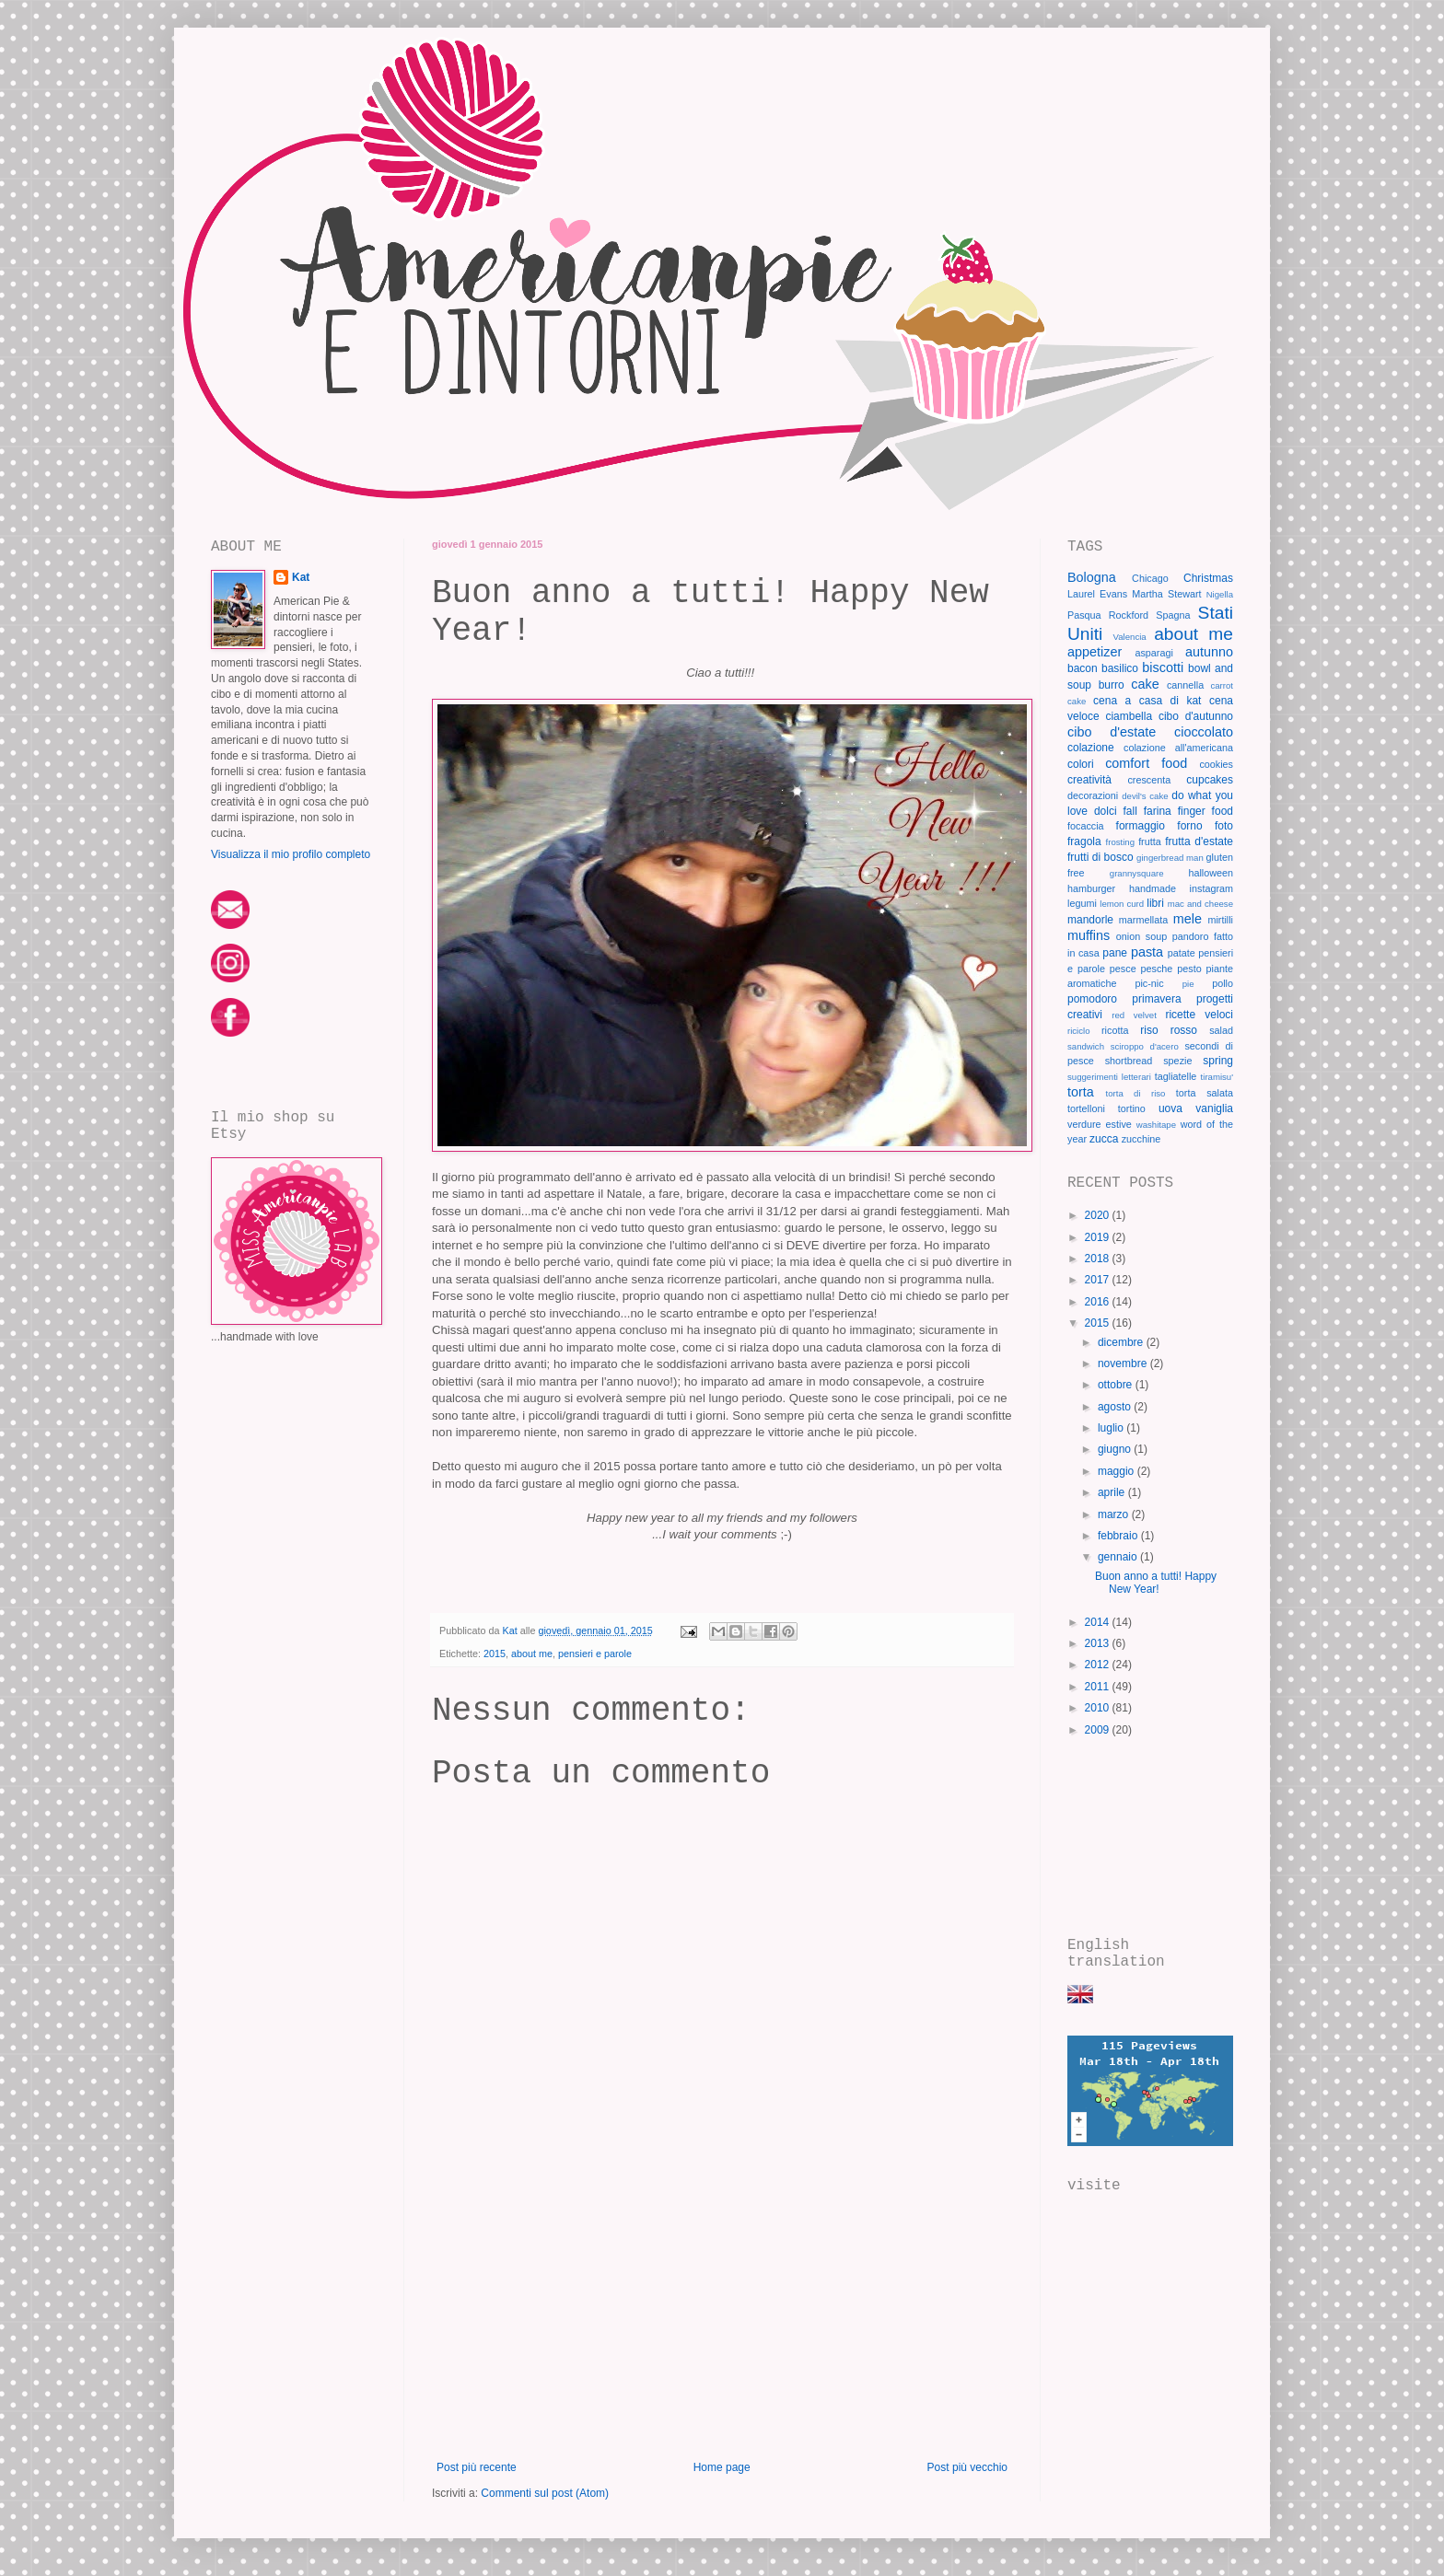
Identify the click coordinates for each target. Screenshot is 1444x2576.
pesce (1123, 968)
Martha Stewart (1166, 593)
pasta (1147, 952)
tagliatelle (1176, 1076)
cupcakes (1209, 779)
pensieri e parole (595, 1653)
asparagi (1153, 652)
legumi (1082, 903)
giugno (1116, 1449)
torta (1080, 1092)
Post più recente (477, 2467)
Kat (300, 577)
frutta (1149, 841)
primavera (1156, 998)
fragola (1084, 841)
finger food (1205, 811)
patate (1181, 952)
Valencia (1130, 637)
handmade (1152, 888)
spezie (1177, 1060)
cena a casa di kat (1147, 700)
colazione (1090, 747)
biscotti (1162, 667)
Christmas (1208, 578)
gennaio (1119, 1556)
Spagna (1173, 615)
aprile (1113, 1492)
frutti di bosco (1100, 857)
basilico (1119, 668)
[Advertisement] (722, 2323)
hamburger (1091, 888)
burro (1111, 685)
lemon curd (1122, 904)
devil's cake (1145, 796)
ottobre (1116, 1384)
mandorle (1090, 919)
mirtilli (1220, 919)
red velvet (1134, 1015)
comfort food (1146, 763)
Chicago (1150, 578)
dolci (1105, 811)
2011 (1098, 1686)
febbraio (1119, 1535)
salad (1221, 1030)
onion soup (1141, 936)
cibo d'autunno (1196, 716)
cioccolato (1203, 732)
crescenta (1148, 779)
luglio (1112, 1427)
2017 (1098, 1279)
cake (1145, 684)
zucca (1103, 1138)
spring (1218, 1060)
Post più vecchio (967, 2467)
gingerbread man (1170, 858)
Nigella (1219, 594)
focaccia (1085, 825)
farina (1157, 811)
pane (1114, 952)
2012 (1098, 1664)
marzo (1115, 1514)
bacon (1082, 668)
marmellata (1143, 919)
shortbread (1129, 1060)
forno (1189, 825)
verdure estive (1099, 1124)
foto (1224, 825)
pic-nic (1149, 983)
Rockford (1128, 615)
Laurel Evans (1097, 593)
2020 (1098, 1215)
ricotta (1114, 1030)
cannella (1185, 684)
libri (1155, 903)
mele (1187, 918)
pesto (1189, 968)
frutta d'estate (1199, 841)
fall (1130, 811)
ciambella (1128, 716)
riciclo (1078, 1031)
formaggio (1140, 825)
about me (532, 1653)
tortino (1132, 1108)
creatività (1089, 779)
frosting (1120, 842)
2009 (1098, 1729)
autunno (1209, 651)
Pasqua (1084, 615)
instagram (1211, 888)
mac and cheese (1200, 904)
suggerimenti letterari (1109, 1077)
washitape (1156, 1125)
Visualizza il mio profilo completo (290, 854)
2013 (1098, 1643)
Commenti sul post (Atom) (545, 2493)
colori (1080, 764)
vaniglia (1214, 1108)
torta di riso (1136, 1093)
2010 (1098, 1707)
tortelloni (1086, 1108)
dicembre (1122, 1342)
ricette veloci (1199, 1014)
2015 (494, 1653)
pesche (1157, 968)
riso (1149, 1030)
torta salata (1204, 1092)
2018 (1098, 1258)
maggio (1117, 1471)
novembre (1124, 1363)
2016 (1098, 1301)
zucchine (1141, 1138)
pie (1188, 984)
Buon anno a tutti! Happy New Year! (1156, 1582)
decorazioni (1092, 795)
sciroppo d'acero (1145, 1046)
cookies (1216, 764)
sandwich (1085, 1046)
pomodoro (1092, 998)
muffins (1088, 935)
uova (1170, 1108)
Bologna (1091, 577)
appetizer (1094, 651)
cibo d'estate (1111, 732)
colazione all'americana (1178, 747)
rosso (1183, 1030)
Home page (722, 2467)
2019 (1098, 1237)
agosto (1116, 1406)
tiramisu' (1217, 1077)
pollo (1222, 983)
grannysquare (1137, 873)
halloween (1210, 872)
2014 (1098, 1622)
